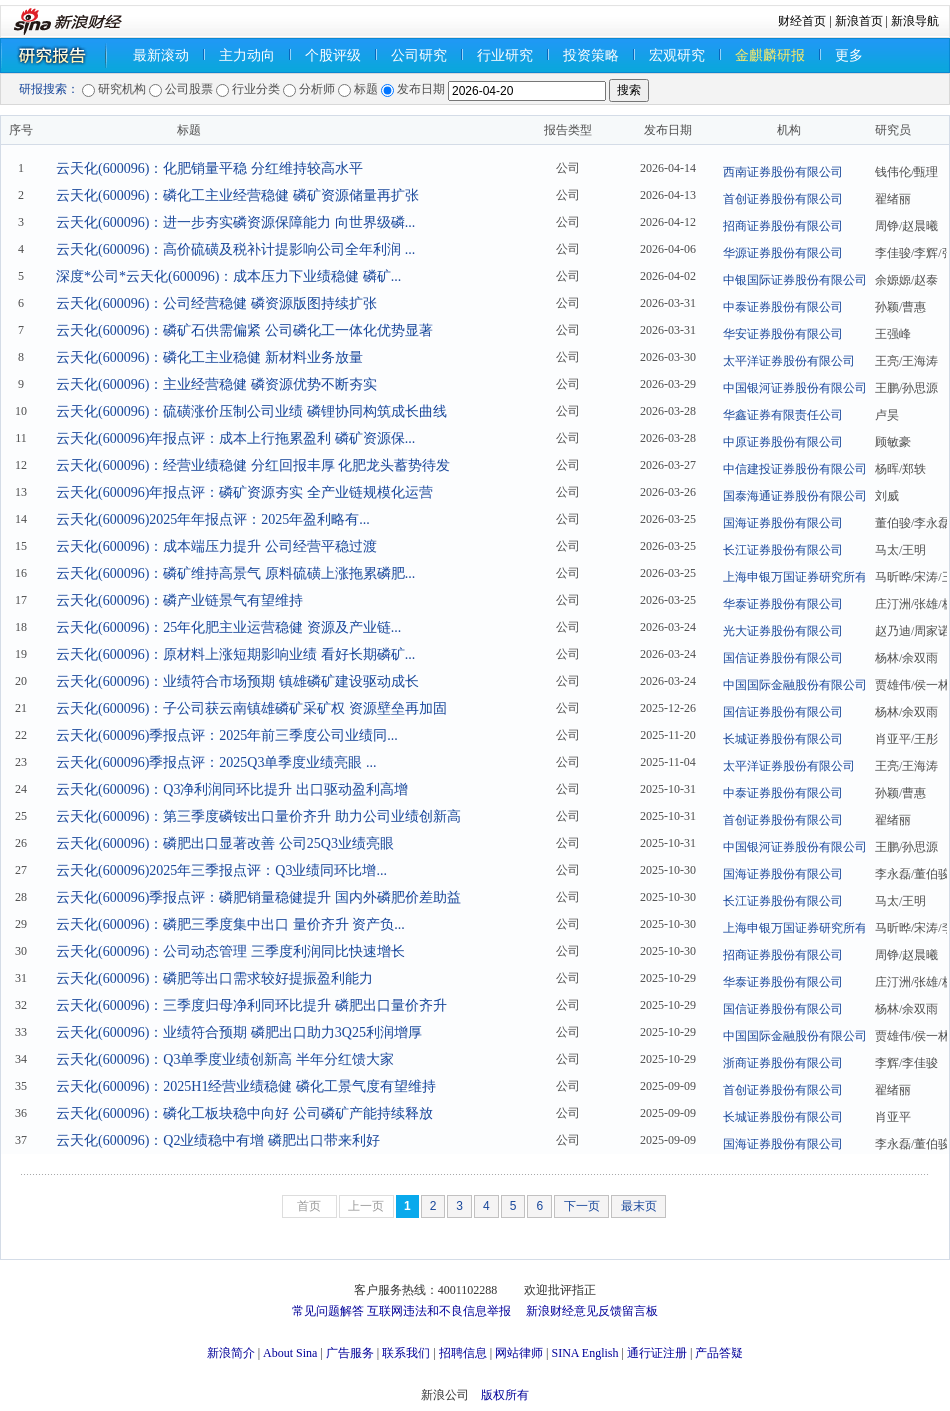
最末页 (639, 1206)
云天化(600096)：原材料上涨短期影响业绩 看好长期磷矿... (235, 654)
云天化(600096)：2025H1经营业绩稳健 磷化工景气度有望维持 (246, 1086)
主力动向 (247, 55)
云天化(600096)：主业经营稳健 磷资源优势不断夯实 (216, 384)
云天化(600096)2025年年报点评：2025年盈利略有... (213, 519)
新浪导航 (915, 21)
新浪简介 (231, 1353)
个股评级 (333, 55)
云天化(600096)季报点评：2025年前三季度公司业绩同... (227, 735)
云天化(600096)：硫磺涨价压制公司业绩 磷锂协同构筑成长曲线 (251, 411)
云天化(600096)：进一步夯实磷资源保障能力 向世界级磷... (235, 222)
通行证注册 (657, 1353)
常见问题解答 (328, 1311)
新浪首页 (859, 21)
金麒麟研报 (770, 55)
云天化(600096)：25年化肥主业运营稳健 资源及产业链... (228, 627)
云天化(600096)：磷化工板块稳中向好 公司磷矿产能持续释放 (244, 1113)
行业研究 (505, 55)
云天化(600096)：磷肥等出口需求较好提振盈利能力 (214, 978)
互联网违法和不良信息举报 (439, 1311)
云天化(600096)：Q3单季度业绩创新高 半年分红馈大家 (225, 1059)
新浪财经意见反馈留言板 (592, 1311)
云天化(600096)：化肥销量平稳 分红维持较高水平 (209, 168)
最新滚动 (161, 55)
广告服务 (350, 1353)
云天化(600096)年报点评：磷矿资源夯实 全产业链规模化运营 (244, 492)
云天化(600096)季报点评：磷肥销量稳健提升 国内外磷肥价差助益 (258, 897)
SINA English (584, 1353)
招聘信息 (463, 1353)
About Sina (290, 1353)
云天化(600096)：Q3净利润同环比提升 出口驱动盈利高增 (232, 789)
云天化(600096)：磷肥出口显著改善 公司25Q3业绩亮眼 (225, 843)
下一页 (582, 1206)
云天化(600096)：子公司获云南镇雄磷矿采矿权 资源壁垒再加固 (251, 708)
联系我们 (406, 1353)
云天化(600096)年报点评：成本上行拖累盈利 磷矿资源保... (235, 438)
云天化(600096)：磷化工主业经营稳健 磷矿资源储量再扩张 (237, 195)
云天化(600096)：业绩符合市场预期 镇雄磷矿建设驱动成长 (237, 681)
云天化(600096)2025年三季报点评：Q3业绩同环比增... (221, 870)
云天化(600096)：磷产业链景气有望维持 (179, 600)
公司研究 (419, 55)
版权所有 (505, 1395)
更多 (849, 55)
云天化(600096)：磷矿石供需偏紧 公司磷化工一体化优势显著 (244, 330)
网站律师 (519, 1353)
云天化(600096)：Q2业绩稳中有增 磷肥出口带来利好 (218, 1140)
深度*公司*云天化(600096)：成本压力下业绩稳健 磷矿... (228, 276)
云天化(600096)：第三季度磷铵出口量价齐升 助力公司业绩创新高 (258, 816)
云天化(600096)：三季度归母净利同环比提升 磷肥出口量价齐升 (251, 1005)
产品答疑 (719, 1353)
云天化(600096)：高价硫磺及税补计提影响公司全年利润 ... (235, 249)
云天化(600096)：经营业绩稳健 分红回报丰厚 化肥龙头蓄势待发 (253, 465)
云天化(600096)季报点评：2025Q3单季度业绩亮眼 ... (216, 762)
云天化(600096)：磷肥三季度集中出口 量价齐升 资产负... (230, 924)
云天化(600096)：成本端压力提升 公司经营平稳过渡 (216, 546)
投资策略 (591, 55)
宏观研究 (677, 55)
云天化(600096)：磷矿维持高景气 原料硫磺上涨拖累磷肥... (235, 573)
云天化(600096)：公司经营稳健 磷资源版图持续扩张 (216, 303)
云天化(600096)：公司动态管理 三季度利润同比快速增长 (230, 951)
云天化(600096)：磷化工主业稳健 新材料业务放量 (209, 357)
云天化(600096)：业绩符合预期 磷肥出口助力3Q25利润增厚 (239, 1032)
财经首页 (802, 21)
